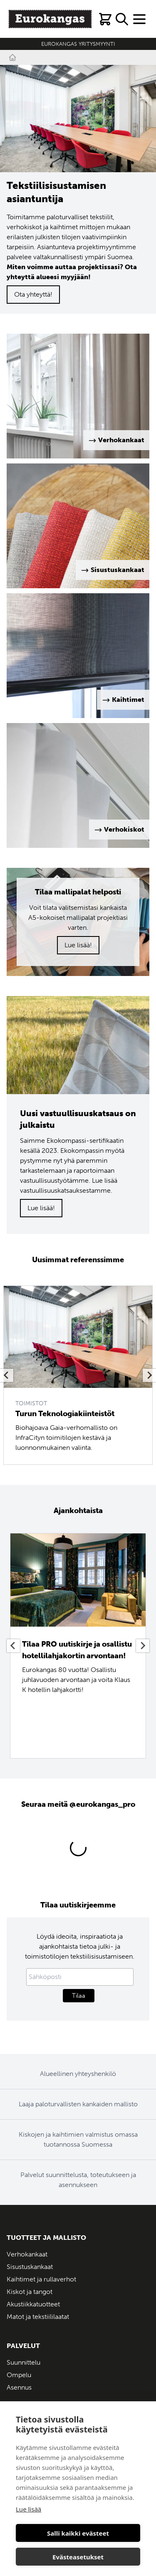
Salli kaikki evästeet (78, 2533)
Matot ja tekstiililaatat (38, 2317)
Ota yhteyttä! (33, 294)
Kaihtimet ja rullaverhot (41, 2279)
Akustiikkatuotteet (33, 2304)
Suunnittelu (23, 2362)
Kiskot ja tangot (29, 2292)
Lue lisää (28, 2509)
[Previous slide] (6, 1375)
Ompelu (19, 2375)
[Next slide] (149, 1375)
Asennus (19, 2387)
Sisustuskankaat (30, 2267)
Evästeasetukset (78, 2557)
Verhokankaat (27, 2254)
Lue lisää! (78, 945)
